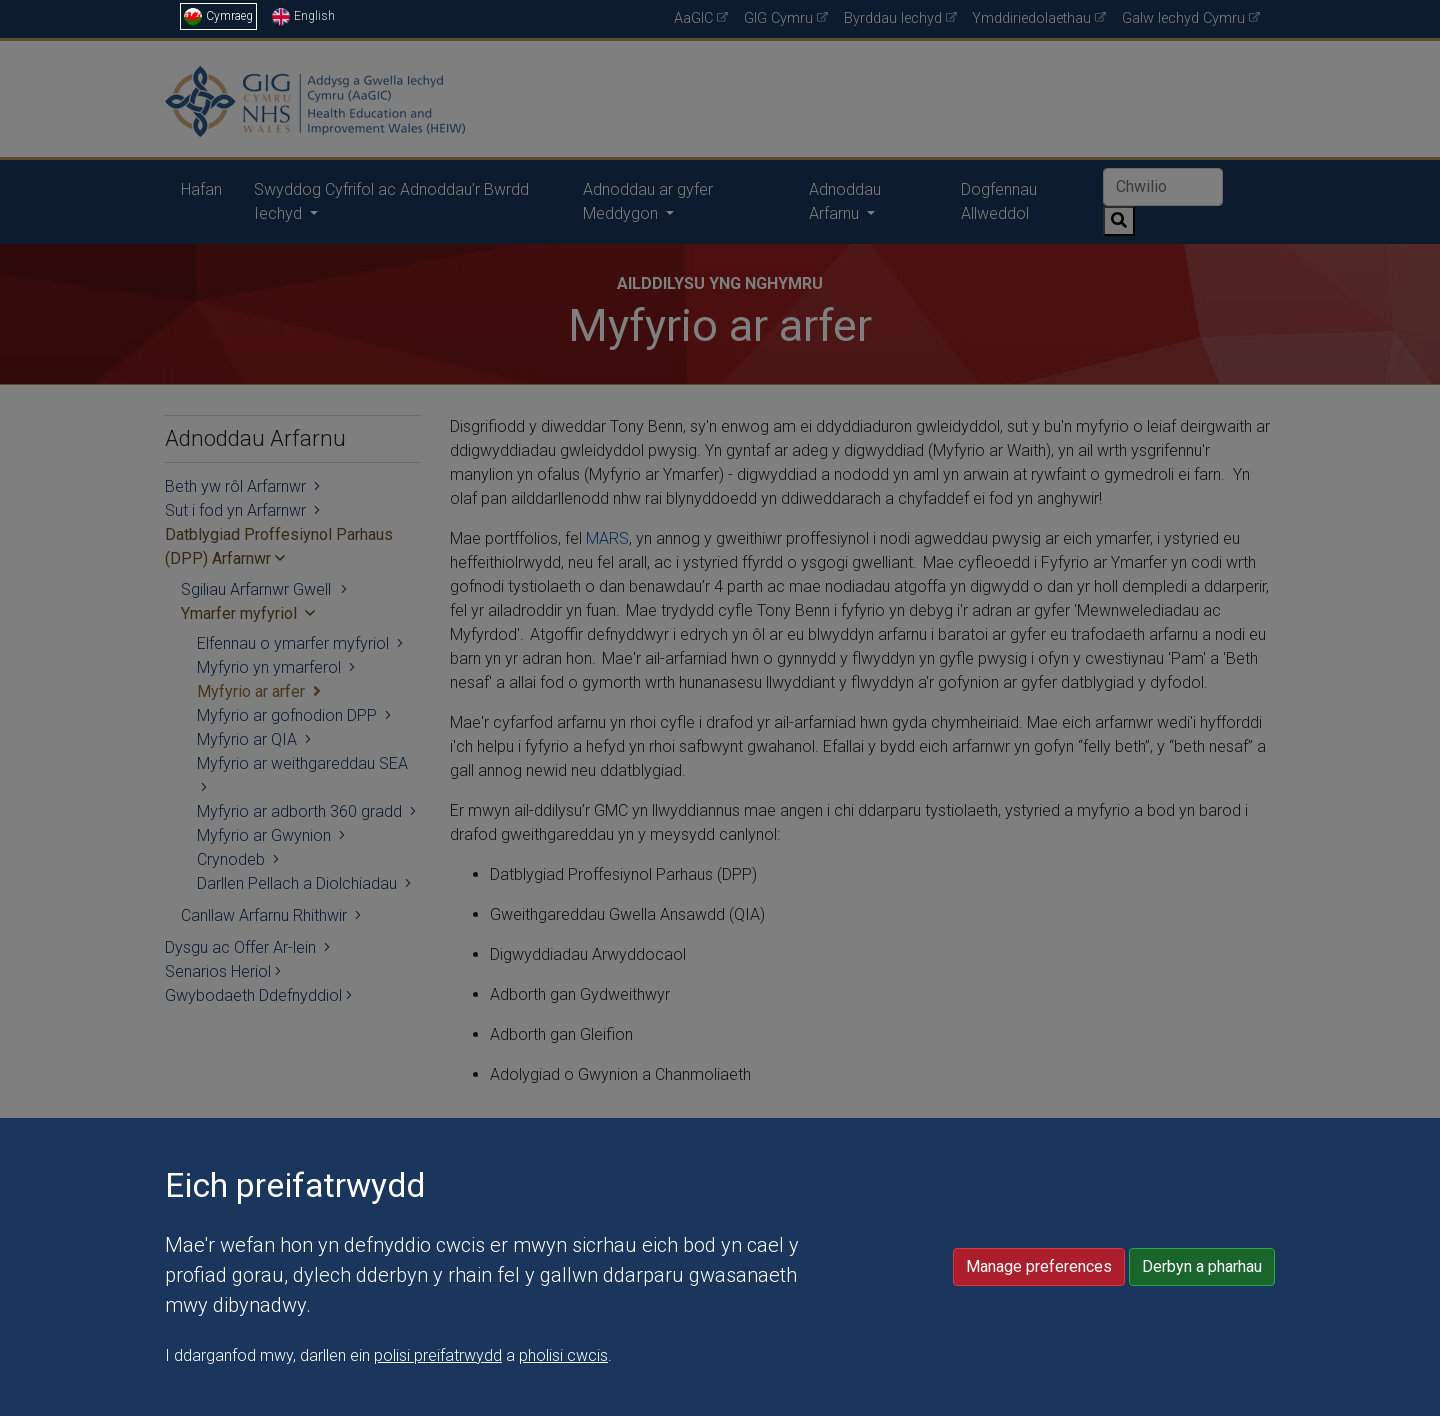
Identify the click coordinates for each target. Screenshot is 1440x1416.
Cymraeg (218, 16)
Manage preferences (1039, 1396)
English (303, 16)
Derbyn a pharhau (1202, 1396)
